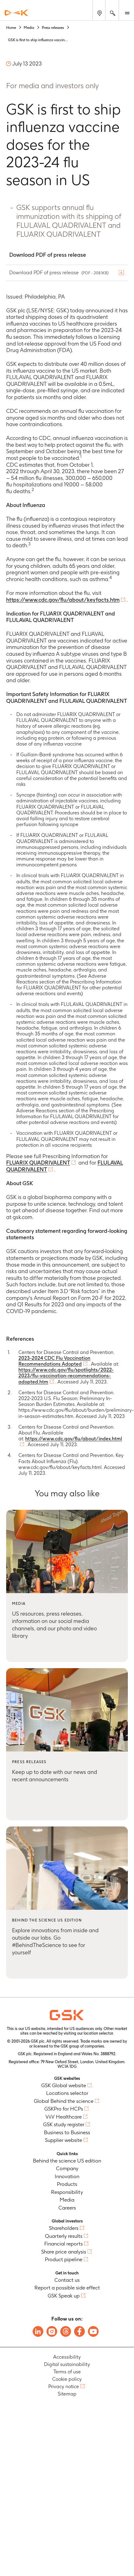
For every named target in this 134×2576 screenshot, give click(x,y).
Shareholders (63, 2228)
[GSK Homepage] (16, 12)
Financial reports (63, 2244)
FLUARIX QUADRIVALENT (38, 1162)
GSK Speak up (64, 2296)
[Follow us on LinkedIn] (38, 2331)
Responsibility (67, 2192)
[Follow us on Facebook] (79, 2331)
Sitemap (67, 2394)
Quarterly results (63, 2236)
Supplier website (63, 2140)
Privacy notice (63, 2386)
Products (67, 2184)
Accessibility (67, 2357)
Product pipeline (63, 2259)
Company (67, 2168)
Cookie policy (67, 2379)
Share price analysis (63, 2252)
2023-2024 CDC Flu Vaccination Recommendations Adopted (54, 1361)
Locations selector (67, 2093)
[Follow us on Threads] (65, 2331)
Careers (67, 2208)
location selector (98, 2033)
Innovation (67, 2176)
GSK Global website (63, 2085)
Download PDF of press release (59, 272)
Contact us (67, 2280)
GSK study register (63, 2124)
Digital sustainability (67, 2364)
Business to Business (67, 2132)
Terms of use (67, 2372)
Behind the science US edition (67, 2161)
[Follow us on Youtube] (93, 2331)
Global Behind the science (63, 2101)
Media (67, 2200)
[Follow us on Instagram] (51, 2331)
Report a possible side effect (67, 2288)
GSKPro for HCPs (63, 2109)
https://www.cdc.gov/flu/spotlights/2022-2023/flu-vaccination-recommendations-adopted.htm (66, 1375)
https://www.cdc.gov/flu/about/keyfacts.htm (63, 599)
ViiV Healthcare (63, 2117)
